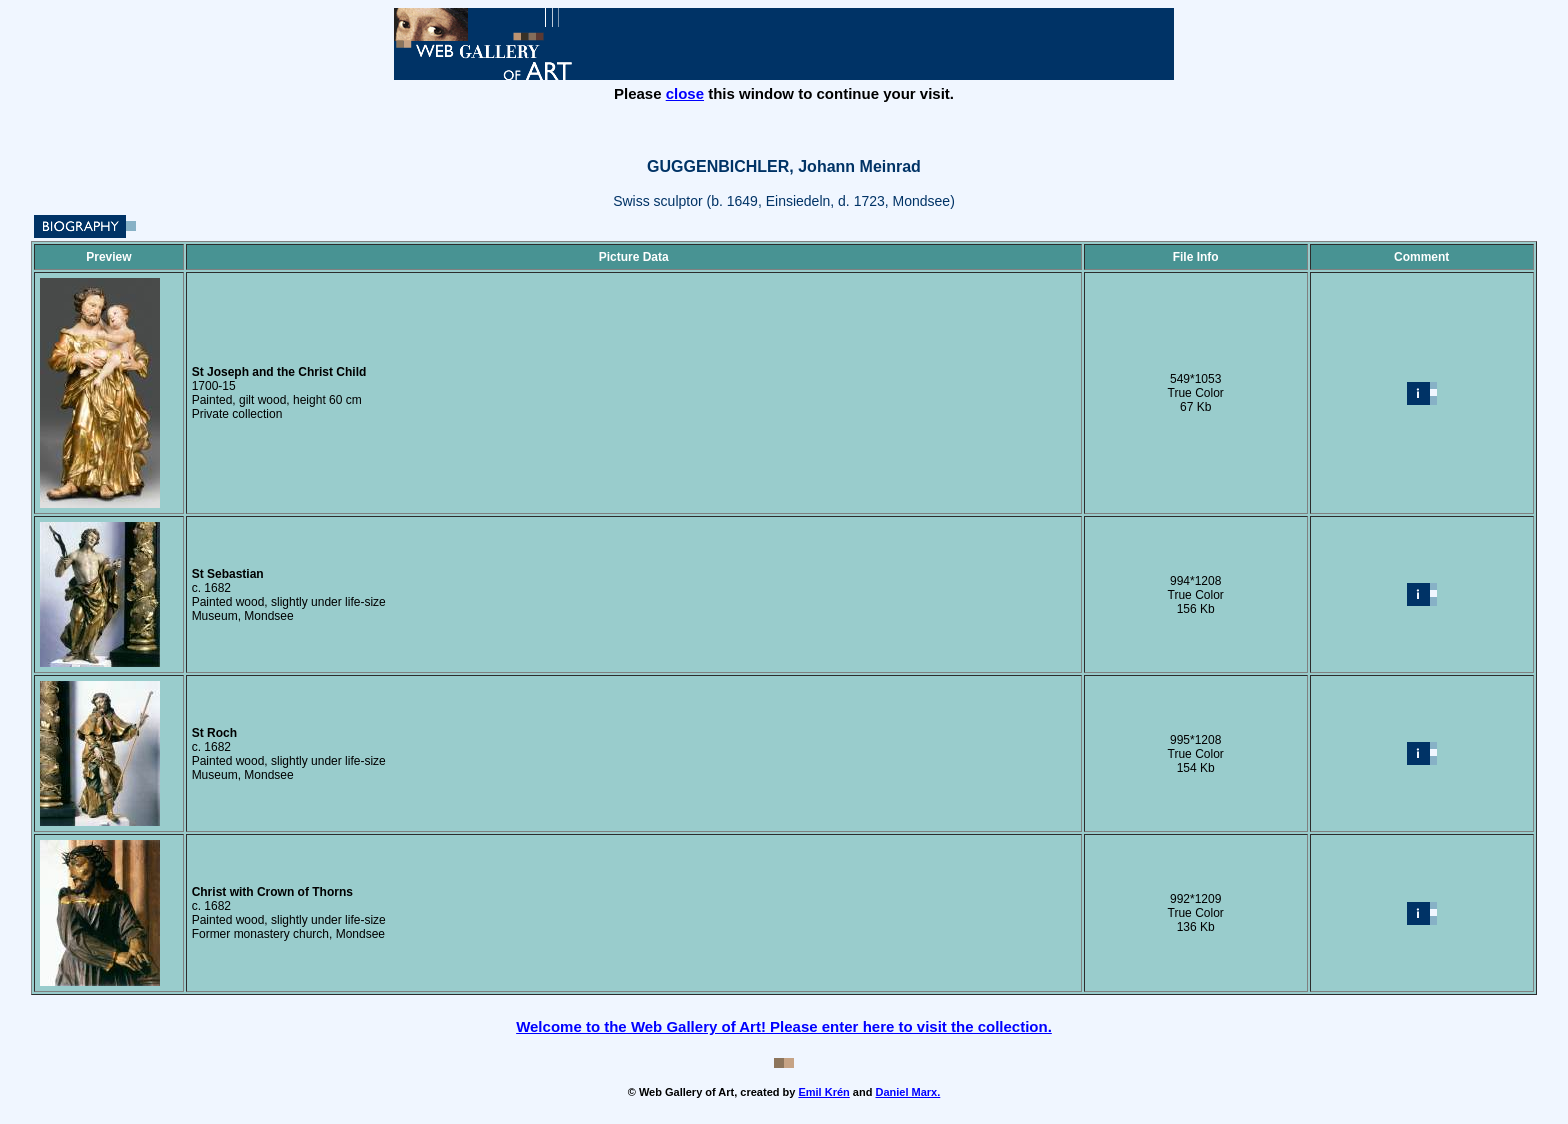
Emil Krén (823, 1092)
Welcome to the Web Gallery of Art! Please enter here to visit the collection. (784, 1026)
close (685, 93)
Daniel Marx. (907, 1092)
